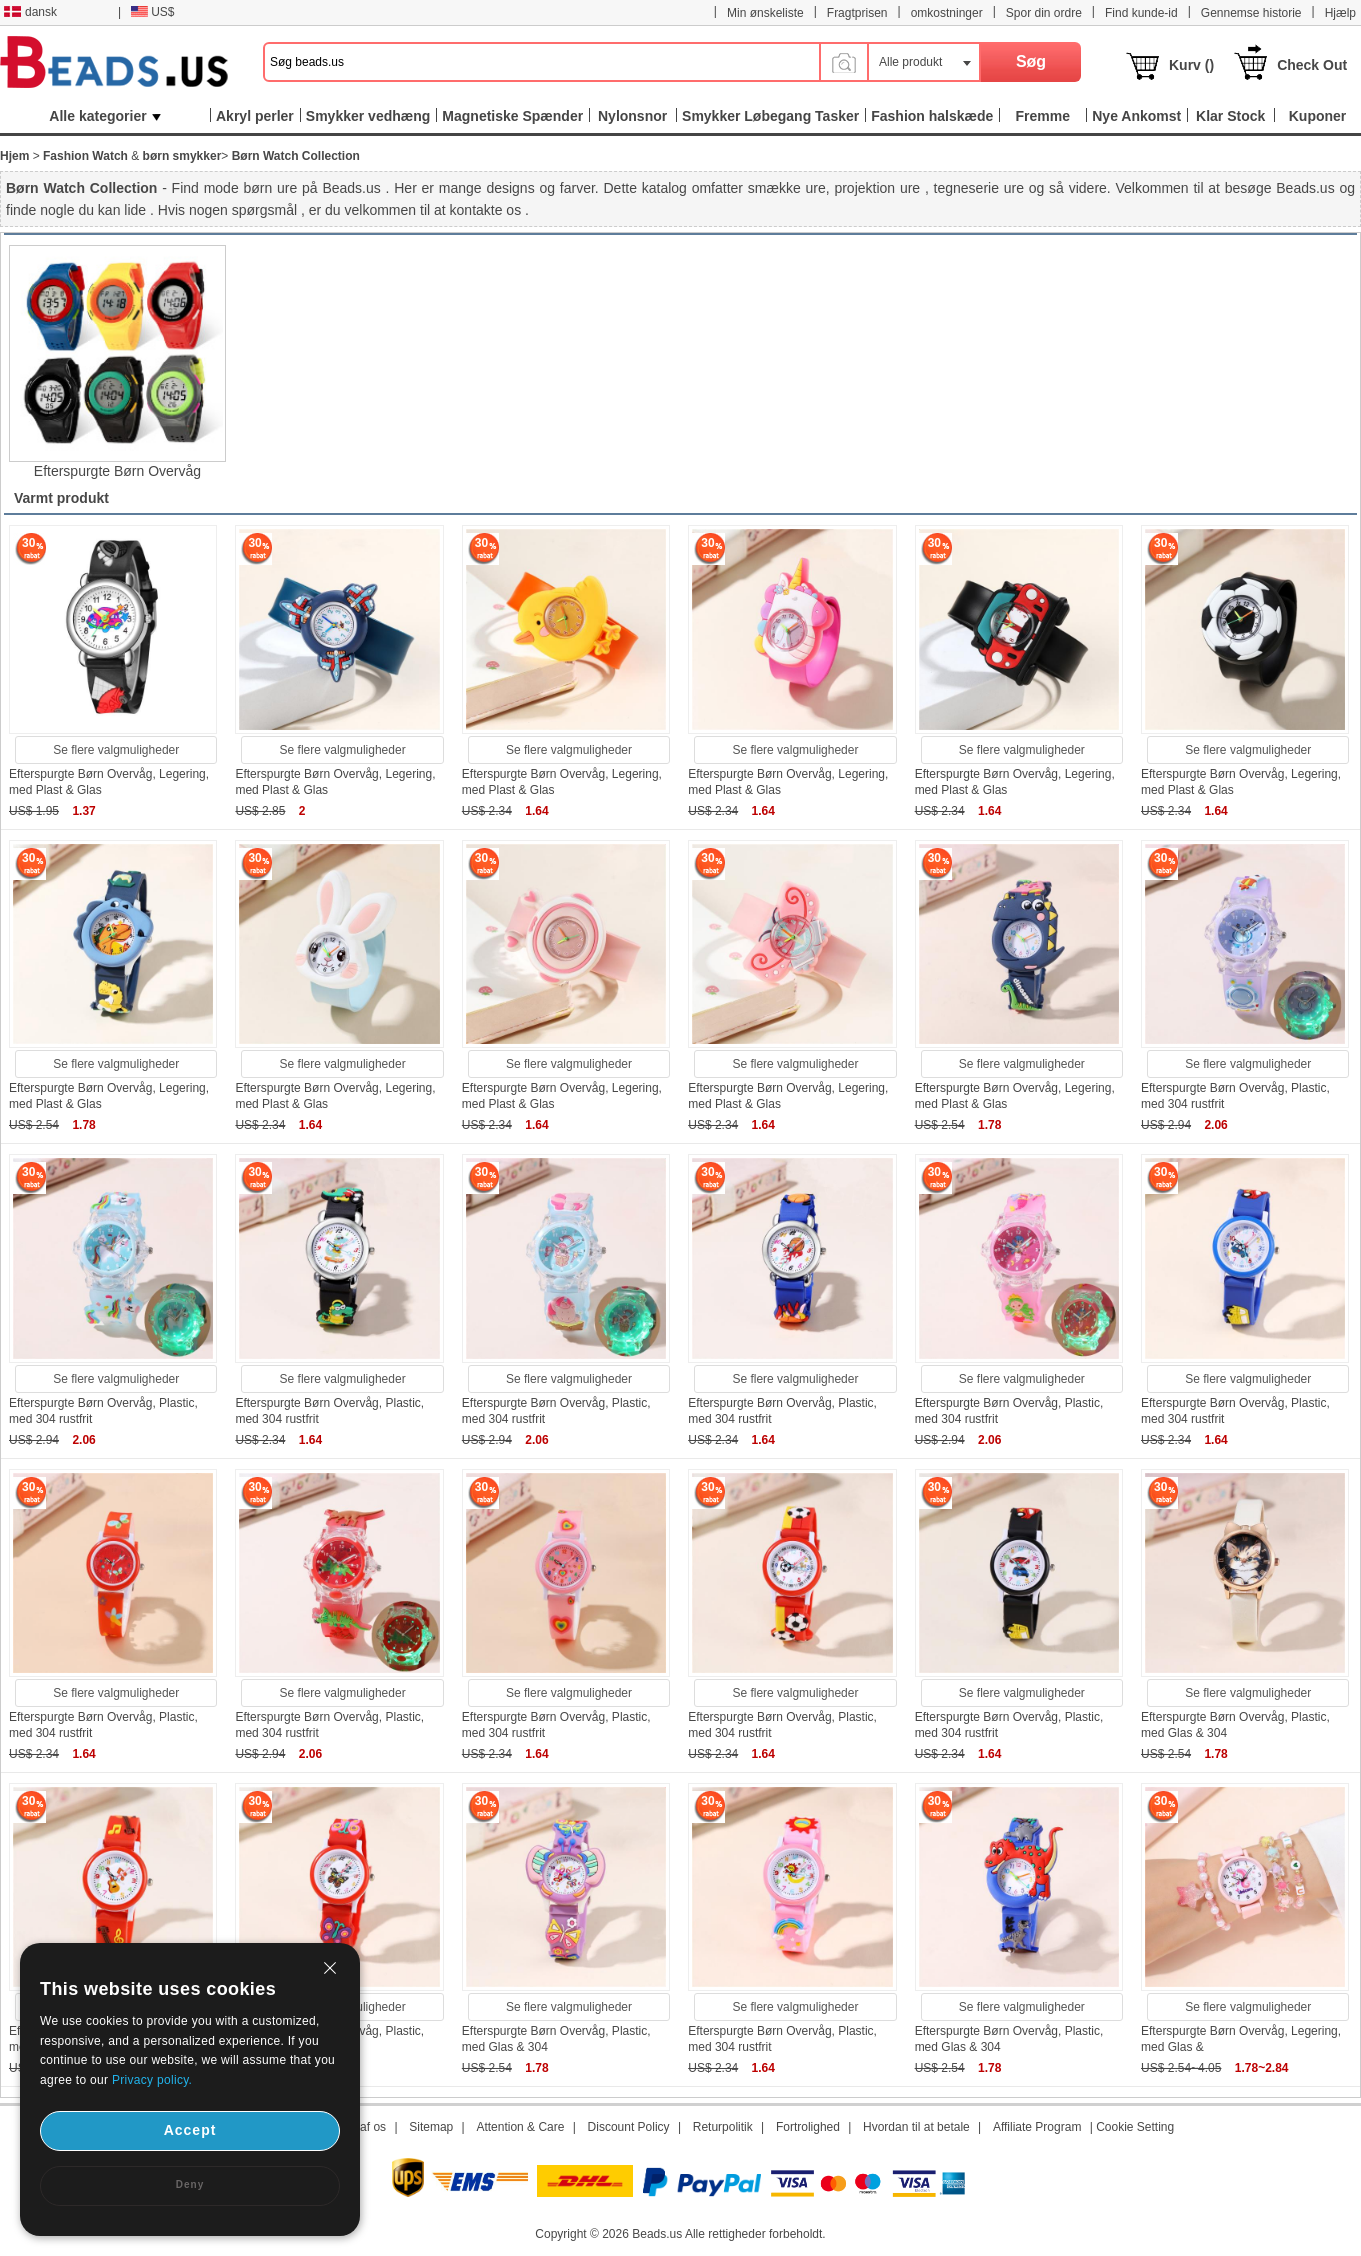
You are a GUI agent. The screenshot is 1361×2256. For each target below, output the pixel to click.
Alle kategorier (104, 116)
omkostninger (947, 13)
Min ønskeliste (765, 13)
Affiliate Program (1037, 2127)
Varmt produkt (61, 498)
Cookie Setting (1135, 2127)
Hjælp (1340, 13)
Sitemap (431, 2127)
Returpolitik (723, 2127)
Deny (190, 2184)
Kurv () (1191, 65)
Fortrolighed (808, 2127)
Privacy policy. (152, 2080)
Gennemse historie (1251, 13)
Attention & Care (520, 2127)
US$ (152, 12)
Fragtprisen (857, 13)
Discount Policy (629, 2127)
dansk (30, 12)
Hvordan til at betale (916, 2127)
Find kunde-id (1141, 13)
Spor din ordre (1044, 13)
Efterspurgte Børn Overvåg (117, 471)
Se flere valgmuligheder (116, 750)
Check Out (1312, 65)
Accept (190, 2130)
